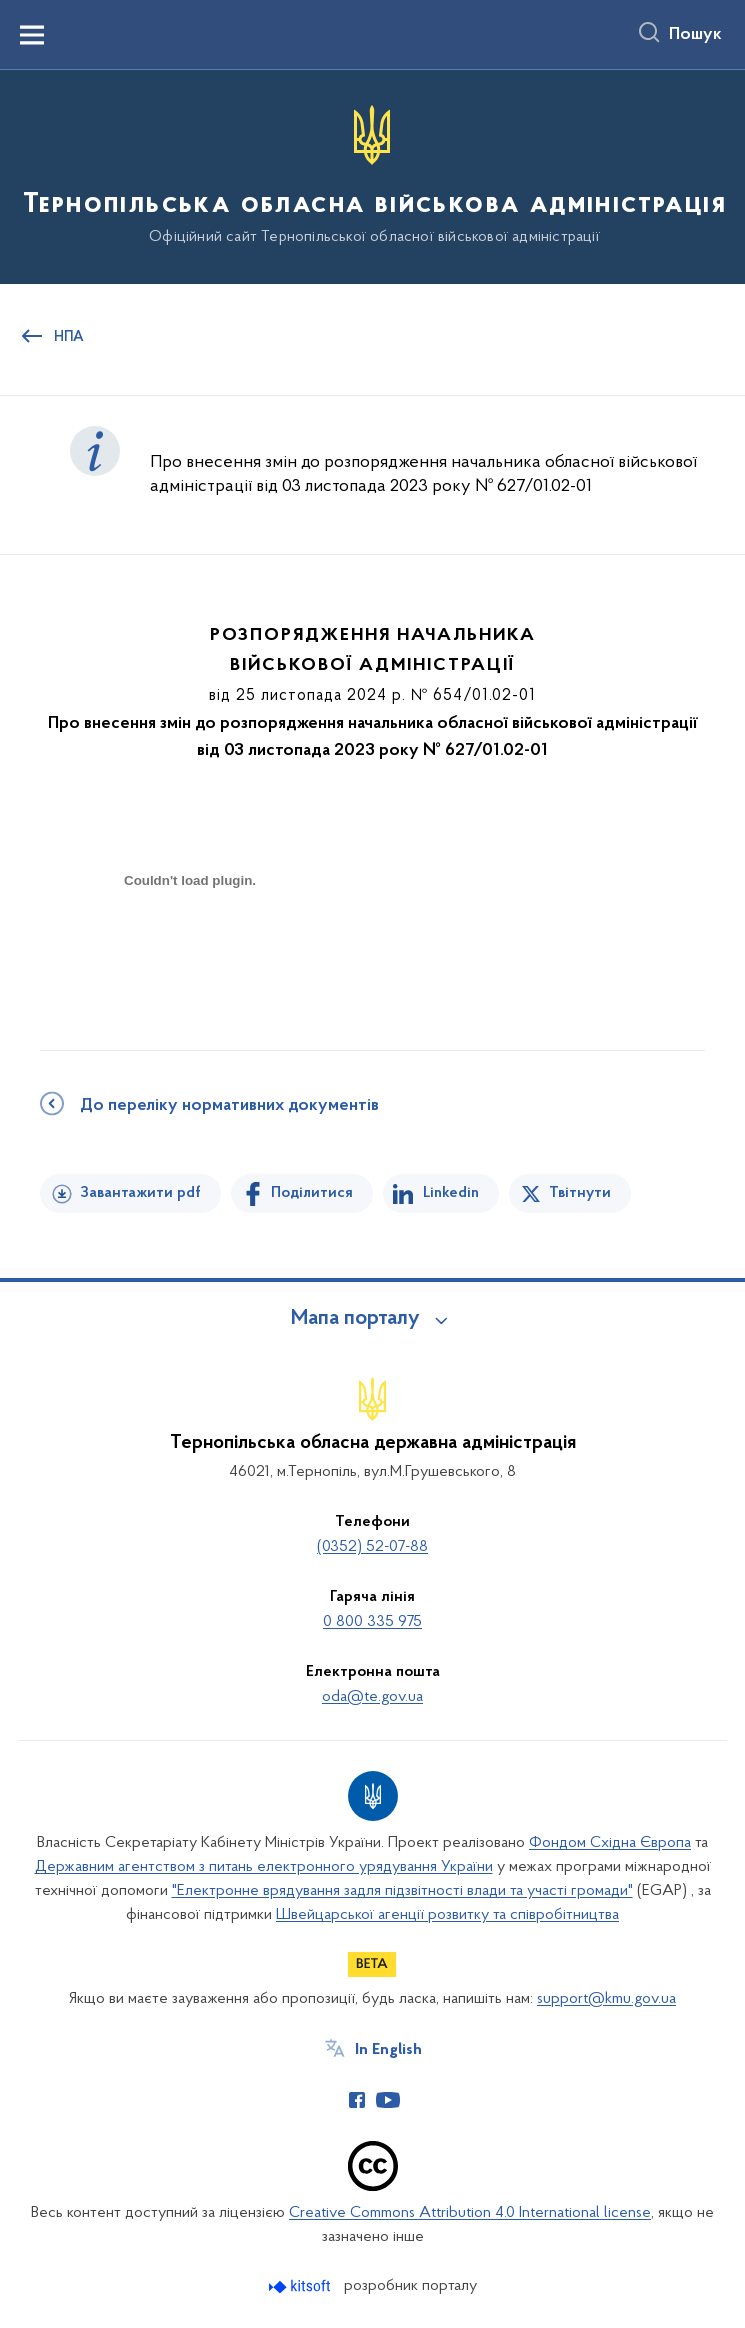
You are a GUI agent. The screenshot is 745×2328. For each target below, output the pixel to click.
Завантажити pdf (140, 1193)
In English (388, 2050)
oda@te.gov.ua (372, 1697)
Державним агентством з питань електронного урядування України (264, 1867)
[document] (190, 950)
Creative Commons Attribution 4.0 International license (470, 2213)
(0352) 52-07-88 (372, 1547)
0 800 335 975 (372, 1622)
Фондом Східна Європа (610, 1843)
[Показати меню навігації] (32, 35)
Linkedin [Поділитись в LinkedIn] (451, 1193)
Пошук (695, 35)
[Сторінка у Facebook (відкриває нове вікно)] (357, 2100)
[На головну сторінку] (372, 175)
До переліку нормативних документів (229, 1106)
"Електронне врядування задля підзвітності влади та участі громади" (402, 1891)
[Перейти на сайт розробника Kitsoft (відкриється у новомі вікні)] (301, 2286)
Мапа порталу (355, 1319)
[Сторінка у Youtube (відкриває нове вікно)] (388, 2100)
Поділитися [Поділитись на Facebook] (312, 1193)
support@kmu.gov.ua (606, 1999)
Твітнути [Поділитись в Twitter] (580, 1193)
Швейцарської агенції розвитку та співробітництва (447, 1915)
